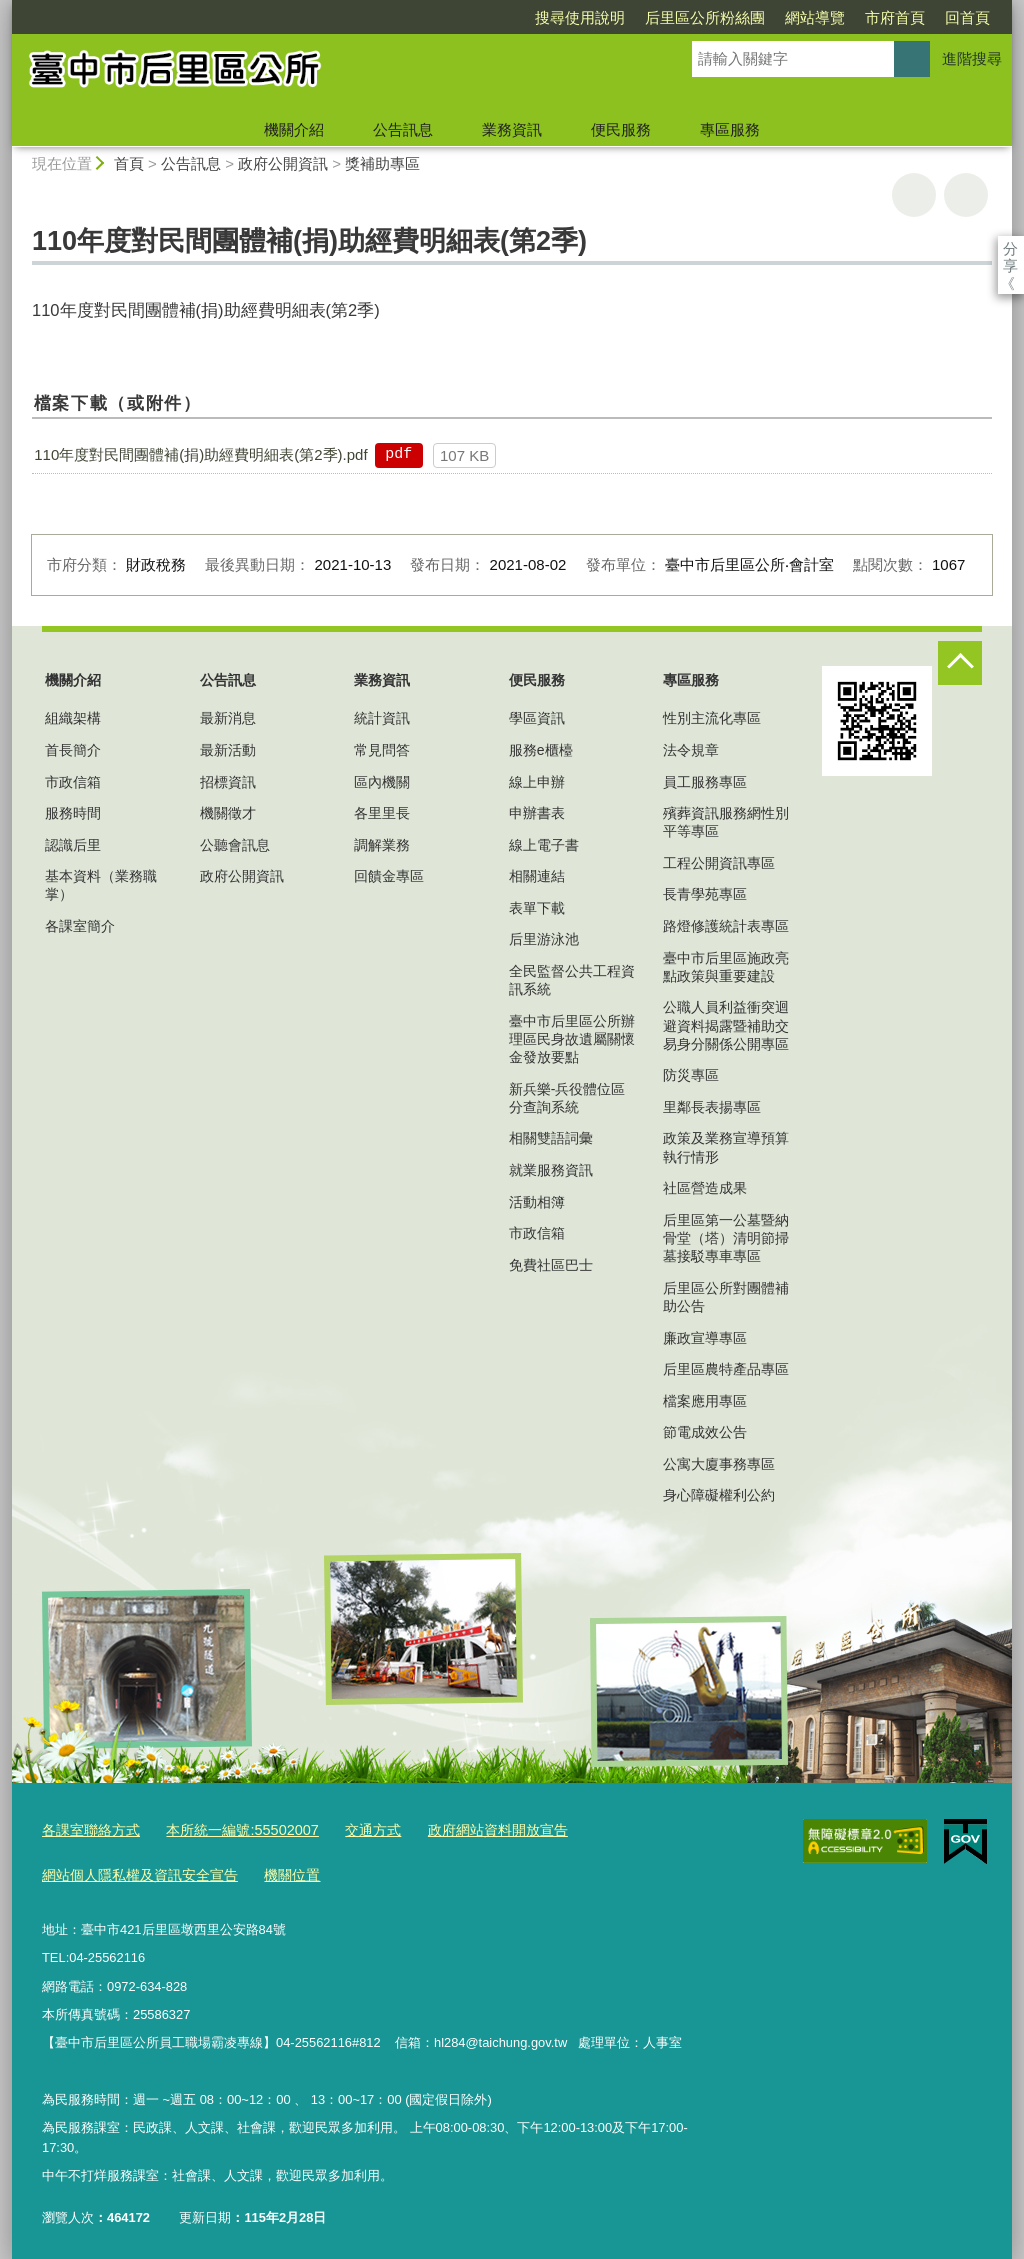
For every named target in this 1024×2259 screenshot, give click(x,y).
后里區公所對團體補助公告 (726, 1297)
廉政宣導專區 (705, 1338)
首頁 (129, 163)
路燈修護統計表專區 (726, 926)
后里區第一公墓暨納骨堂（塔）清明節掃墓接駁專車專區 (726, 1238)
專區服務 (730, 129)
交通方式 (351, 1828)
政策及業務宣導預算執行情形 (726, 1147)
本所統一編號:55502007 (228, 1828)
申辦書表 (537, 813)
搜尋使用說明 (465, 17)
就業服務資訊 (551, 1170)
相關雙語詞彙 (551, 1138)
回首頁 (852, 17)
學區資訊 (537, 718)
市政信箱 (73, 782)
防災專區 (691, 1075)
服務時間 (73, 813)
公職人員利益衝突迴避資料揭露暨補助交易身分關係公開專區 (726, 1025)
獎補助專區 (382, 163)
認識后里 (73, 845)
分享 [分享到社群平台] (1010, 248)
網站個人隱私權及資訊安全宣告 (133, 1869)
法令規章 (691, 750)
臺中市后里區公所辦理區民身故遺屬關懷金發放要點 (572, 1039)
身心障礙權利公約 (719, 1495)
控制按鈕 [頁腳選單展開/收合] (960, 663)
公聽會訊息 (235, 845)
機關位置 (276, 1869)
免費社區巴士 (551, 1265)
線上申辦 (537, 782)
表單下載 (537, 908)
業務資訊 (512, 129)
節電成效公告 (705, 1432)
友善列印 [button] (914, 195)
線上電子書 (544, 845)
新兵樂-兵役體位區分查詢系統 (567, 1098)
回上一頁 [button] (966, 195)
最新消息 (228, 718)
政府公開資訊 (283, 163)
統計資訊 (382, 718)
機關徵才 (228, 813)
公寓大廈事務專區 (719, 1464)
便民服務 (621, 129)
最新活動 (228, 750)
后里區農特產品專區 (726, 1369)
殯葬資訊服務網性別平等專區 (726, 822)
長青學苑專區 (705, 894)
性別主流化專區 (712, 718)
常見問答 (382, 750)
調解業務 (382, 845)
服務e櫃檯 (541, 750)
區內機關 (382, 782)
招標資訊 (228, 782)
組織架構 (73, 718)
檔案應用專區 (705, 1401)
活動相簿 (537, 1202)
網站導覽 (700, 17)
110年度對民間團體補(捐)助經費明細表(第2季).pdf (200, 454)
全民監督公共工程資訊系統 (572, 980)
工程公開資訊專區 (719, 863)
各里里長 (382, 813)
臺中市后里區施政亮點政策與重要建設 (726, 967)
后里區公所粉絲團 (590, 17)
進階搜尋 (972, 58)
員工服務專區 (705, 782)
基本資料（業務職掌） (101, 885)
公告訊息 (403, 129)
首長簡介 (73, 750)
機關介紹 (294, 129)
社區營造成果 (705, 1188)
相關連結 (537, 876)
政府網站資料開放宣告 (468, 1828)
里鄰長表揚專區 (712, 1107)
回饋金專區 (389, 876)
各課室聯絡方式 (87, 1828)
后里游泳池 (544, 939)
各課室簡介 (80, 926)
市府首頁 (780, 17)
